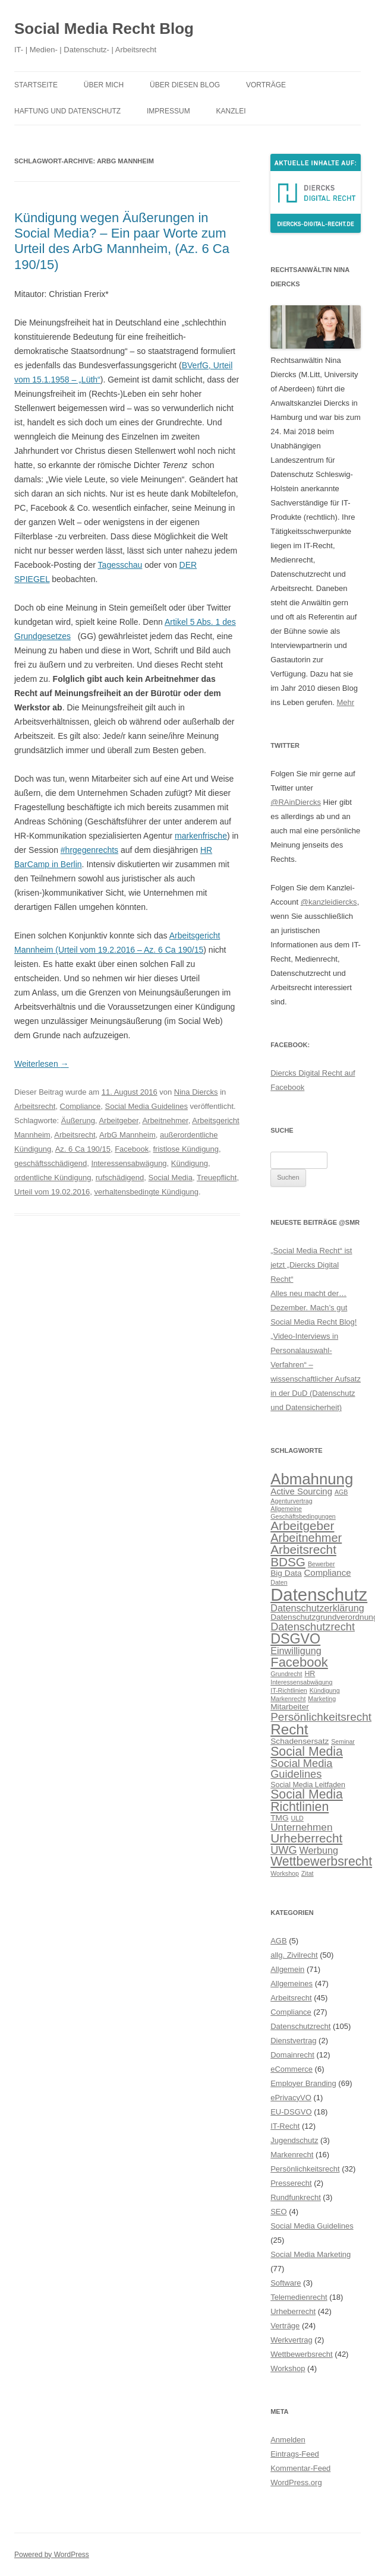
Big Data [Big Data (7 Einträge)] (286, 1573)
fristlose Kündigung (186, 1149)
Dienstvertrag (293, 2040)
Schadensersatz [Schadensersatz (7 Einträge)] (299, 1741)
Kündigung (189, 1163)
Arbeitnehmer (165, 1120)
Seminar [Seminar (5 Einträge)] (343, 1741)
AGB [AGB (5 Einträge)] (341, 1492)
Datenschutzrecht (300, 2026)
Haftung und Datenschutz (67, 111)
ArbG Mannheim (127, 1134)
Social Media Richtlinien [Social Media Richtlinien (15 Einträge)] (306, 1800)
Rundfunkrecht (295, 2197)
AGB (278, 1940)
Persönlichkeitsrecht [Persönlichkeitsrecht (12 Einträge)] (320, 1717)
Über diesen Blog (185, 85)
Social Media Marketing (310, 2254)
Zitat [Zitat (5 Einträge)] (307, 1873)
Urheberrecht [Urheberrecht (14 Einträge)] (306, 1838)
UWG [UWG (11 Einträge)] (283, 1850)
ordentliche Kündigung (52, 1177)
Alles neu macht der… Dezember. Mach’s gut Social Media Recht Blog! (313, 1307)
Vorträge (266, 85)
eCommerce (291, 2069)
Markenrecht (291, 2154)
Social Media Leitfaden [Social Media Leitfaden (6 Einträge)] (307, 1785)
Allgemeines (291, 1983)
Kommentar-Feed (300, 2468)
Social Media (171, 1177)
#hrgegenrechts (89, 850)
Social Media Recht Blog (104, 28)
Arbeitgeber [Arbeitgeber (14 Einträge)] (302, 1525)
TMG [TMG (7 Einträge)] (279, 1817)
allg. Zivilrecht (293, 1955)
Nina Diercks (196, 1092)
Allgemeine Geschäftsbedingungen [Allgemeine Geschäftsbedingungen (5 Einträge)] (303, 1512)
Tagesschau (120, 565)
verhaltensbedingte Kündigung (146, 1191)
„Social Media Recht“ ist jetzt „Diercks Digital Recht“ (311, 1265)
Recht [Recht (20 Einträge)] (289, 1729)
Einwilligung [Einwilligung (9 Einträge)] (296, 1650)
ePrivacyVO (290, 2097)
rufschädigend (120, 1177)
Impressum (168, 111)
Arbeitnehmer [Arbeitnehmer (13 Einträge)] (306, 1537)
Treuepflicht (217, 1177)
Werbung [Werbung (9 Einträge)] (319, 1850)
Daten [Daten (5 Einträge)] (278, 1582)
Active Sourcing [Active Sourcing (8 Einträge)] (301, 1491)
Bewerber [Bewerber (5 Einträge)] (321, 1563)
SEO (278, 2211)
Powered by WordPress (51, 2554)
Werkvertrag (291, 2339)
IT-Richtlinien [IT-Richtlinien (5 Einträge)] (288, 1690)
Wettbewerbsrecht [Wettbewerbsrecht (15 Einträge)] (321, 1861)
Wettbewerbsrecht (301, 2354)
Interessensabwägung (128, 1163)
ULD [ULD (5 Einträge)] (297, 1818)
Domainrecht (292, 2054)
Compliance (80, 1106)
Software (285, 2282)
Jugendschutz (294, 2140)
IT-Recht (285, 2126)
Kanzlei (231, 111)
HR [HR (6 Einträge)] (309, 1674)
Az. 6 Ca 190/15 (83, 1149)
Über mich (104, 85)
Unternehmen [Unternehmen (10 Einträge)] (301, 1827)
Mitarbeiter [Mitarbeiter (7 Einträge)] (289, 1706)
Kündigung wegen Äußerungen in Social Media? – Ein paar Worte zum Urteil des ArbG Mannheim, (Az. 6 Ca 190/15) (121, 241)
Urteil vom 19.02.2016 (52, 1191)
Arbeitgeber (118, 1120)
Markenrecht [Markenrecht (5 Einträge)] (287, 1698)
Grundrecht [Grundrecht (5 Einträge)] (286, 1673)
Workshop (287, 2368)
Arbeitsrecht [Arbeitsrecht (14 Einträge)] (303, 1549)
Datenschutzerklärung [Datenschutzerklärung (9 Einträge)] (317, 1608)
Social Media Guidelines (146, 1106)
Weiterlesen (41, 1064)
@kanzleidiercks (329, 901)
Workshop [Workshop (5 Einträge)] (284, 1873)
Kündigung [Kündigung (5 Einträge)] (325, 1690)
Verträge (285, 2325)
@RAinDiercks (295, 802)
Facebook (132, 1149)
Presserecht (290, 2183)
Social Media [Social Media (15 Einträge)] (306, 1751)
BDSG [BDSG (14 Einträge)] (287, 1562)
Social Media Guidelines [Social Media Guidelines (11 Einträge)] (301, 1768)
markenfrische (201, 835)
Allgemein (287, 1969)
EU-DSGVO (290, 2111)
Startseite (36, 85)
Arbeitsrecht (34, 1106)
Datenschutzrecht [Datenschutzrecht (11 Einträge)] (312, 1626)
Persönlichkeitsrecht (304, 2168)
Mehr (346, 702)
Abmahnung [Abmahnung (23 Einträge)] (311, 1479)
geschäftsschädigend (50, 1163)
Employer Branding (303, 2083)
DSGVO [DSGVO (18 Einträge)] (295, 1638)
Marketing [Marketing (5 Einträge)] (322, 1698)
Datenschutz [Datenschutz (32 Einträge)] (318, 1594)
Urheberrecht (293, 2311)
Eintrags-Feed (294, 2453)
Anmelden (287, 2439)
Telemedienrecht (298, 2297)
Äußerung (78, 1120)
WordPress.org (296, 2482)
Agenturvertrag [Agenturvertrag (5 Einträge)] (291, 1500)
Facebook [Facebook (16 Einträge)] (299, 1662)
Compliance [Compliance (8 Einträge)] (327, 1572)
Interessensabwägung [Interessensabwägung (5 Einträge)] (301, 1682)
